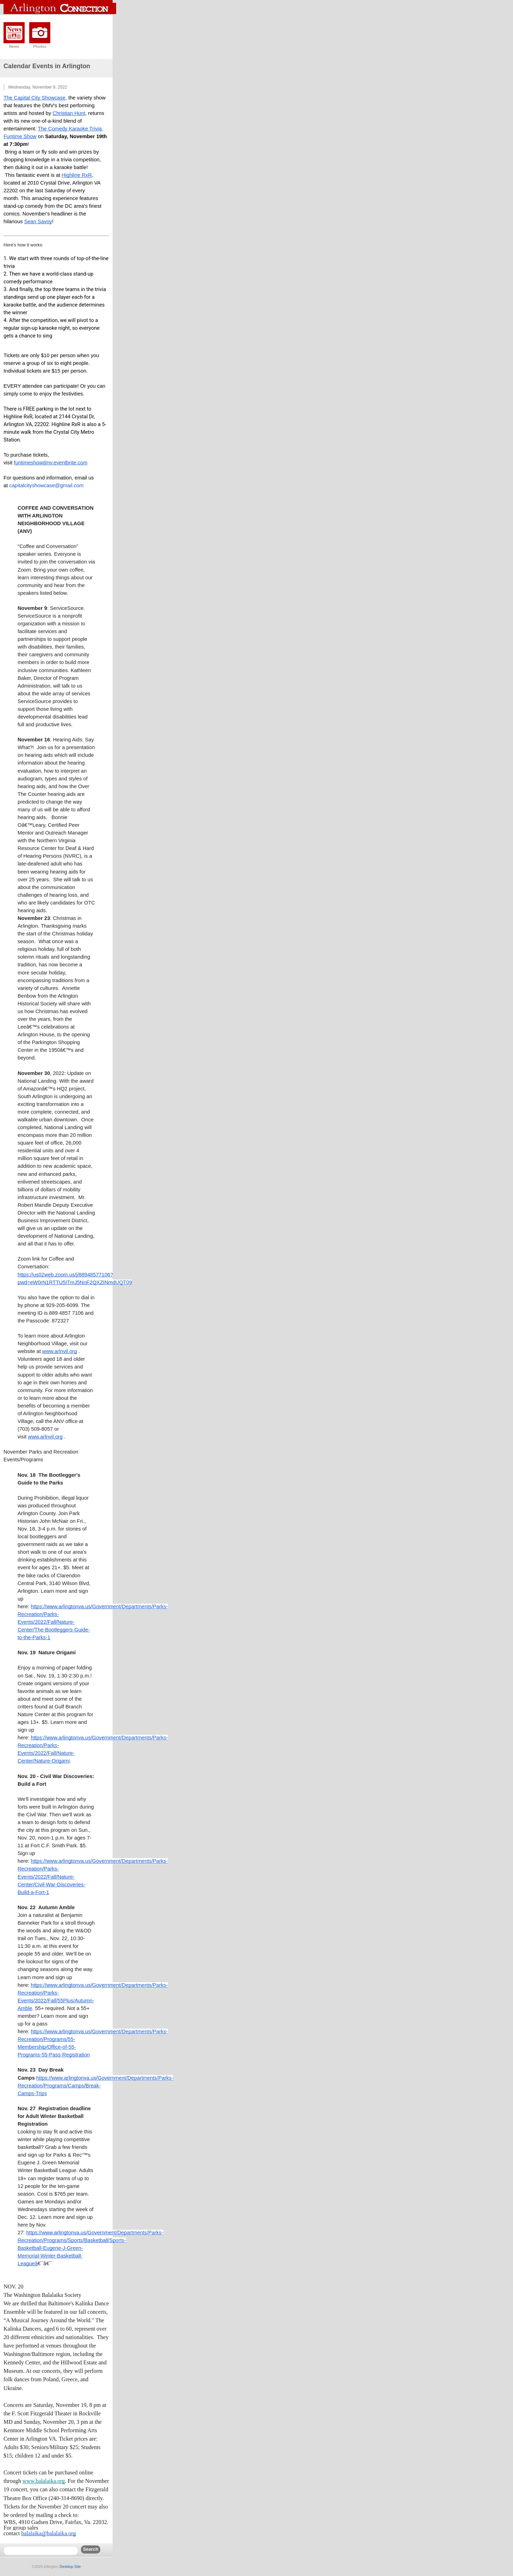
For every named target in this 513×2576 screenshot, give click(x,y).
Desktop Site (70, 2566)
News (14, 46)
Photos (39, 46)
